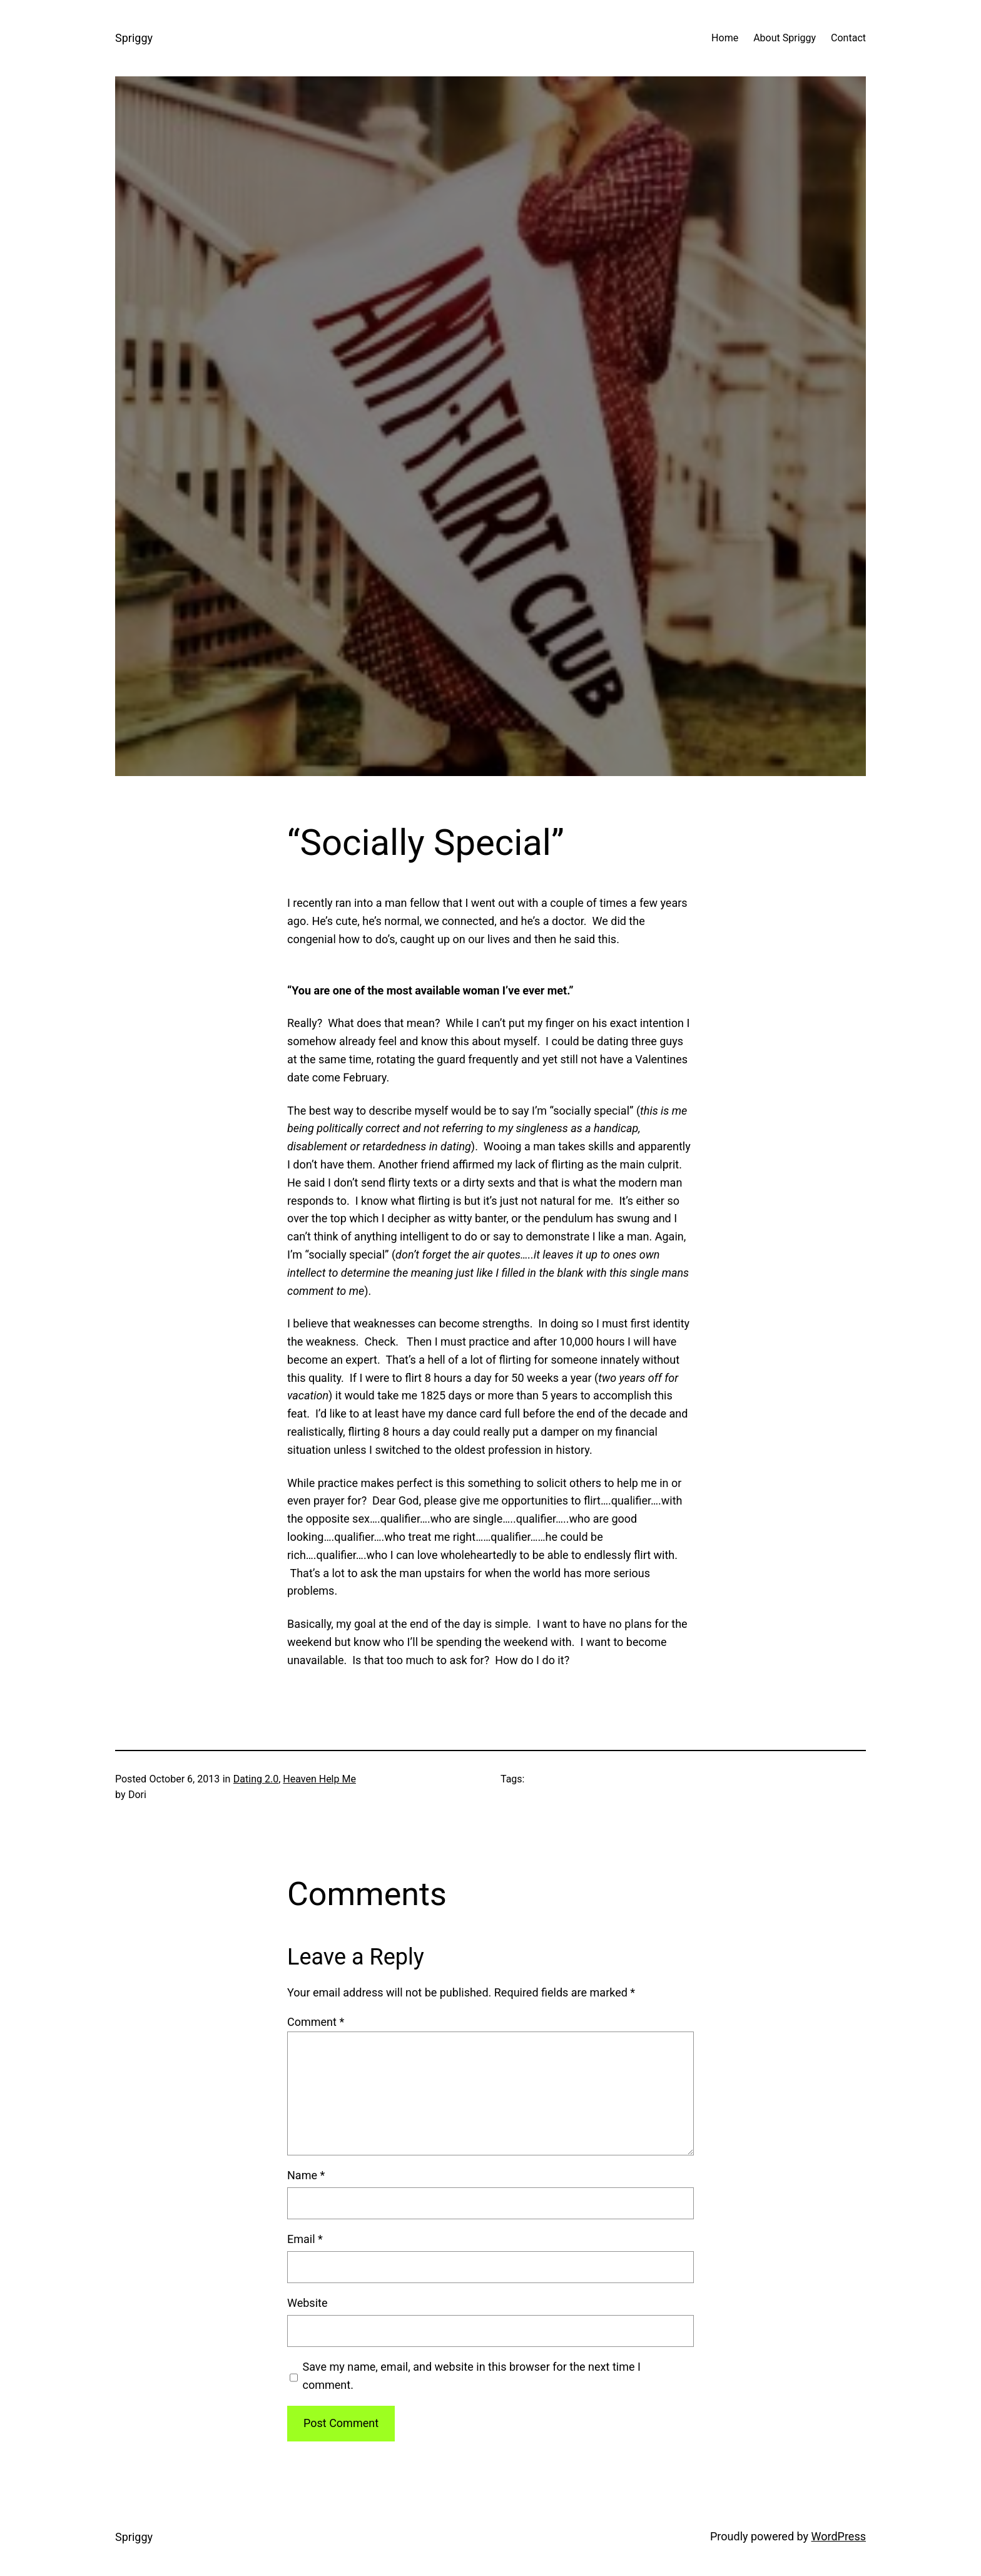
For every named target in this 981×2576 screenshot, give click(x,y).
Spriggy (134, 37)
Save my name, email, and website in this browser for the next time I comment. (472, 2375)
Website (307, 2302)
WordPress (838, 2536)
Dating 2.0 (255, 1779)
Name (306, 2175)
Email (305, 2239)
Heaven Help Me (319, 1779)
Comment (315, 2021)
